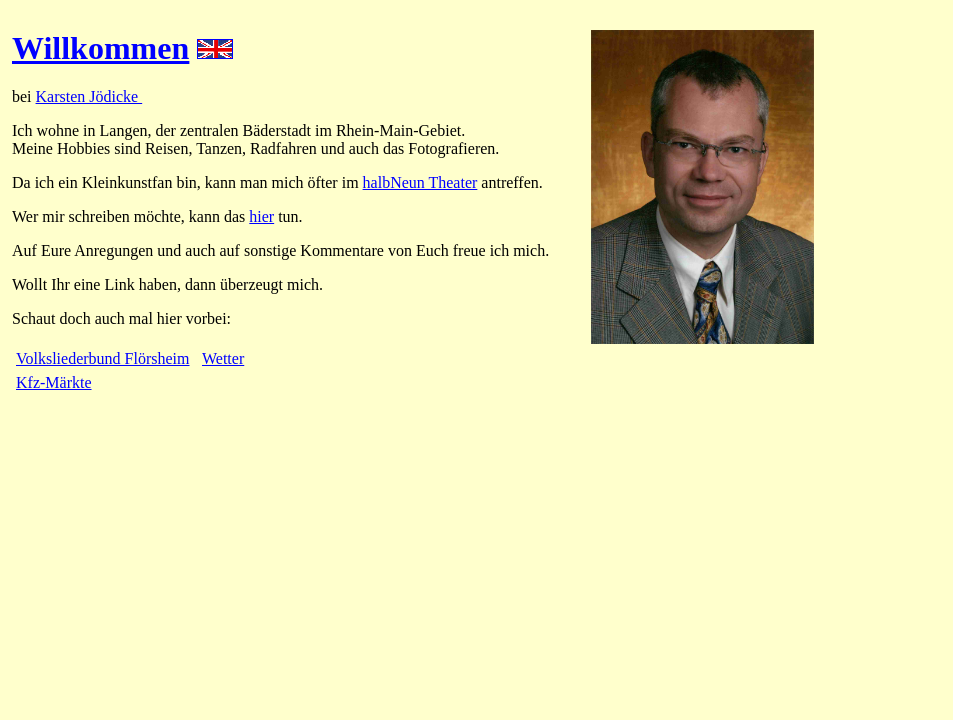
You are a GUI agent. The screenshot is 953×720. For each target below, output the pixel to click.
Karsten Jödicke (89, 96)
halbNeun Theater (420, 182)
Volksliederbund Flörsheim (102, 358)
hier (261, 216)
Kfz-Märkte (54, 382)
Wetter (223, 358)
